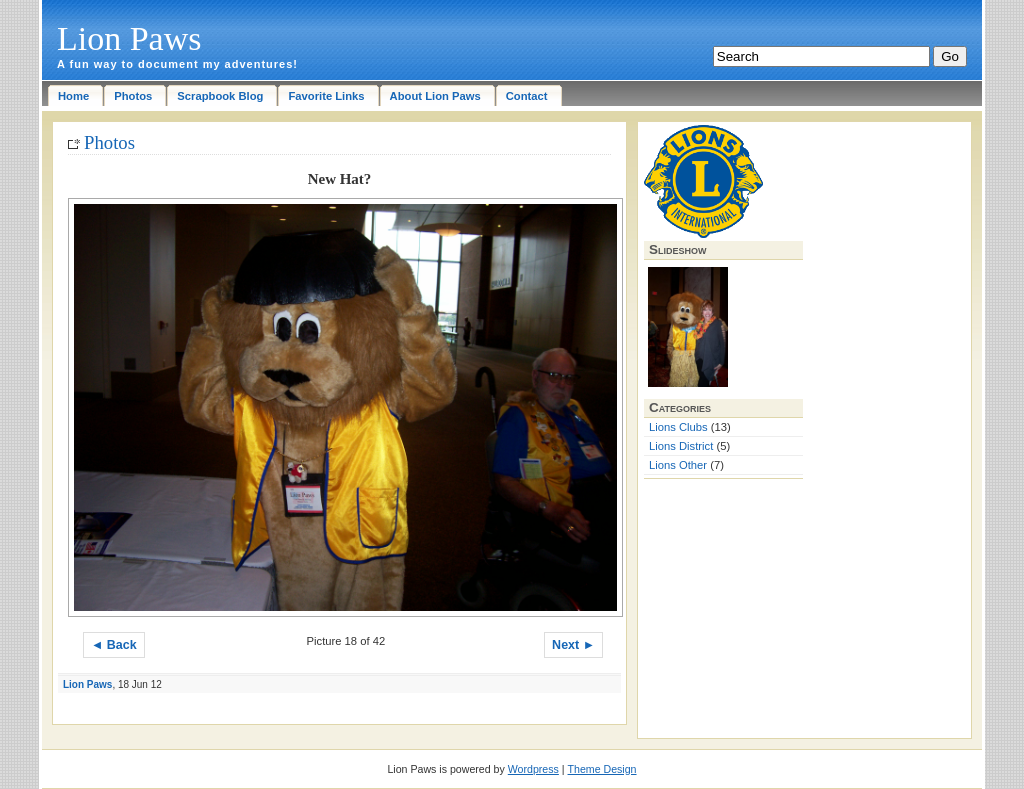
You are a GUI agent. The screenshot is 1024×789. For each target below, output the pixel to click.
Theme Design (602, 769)
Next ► (573, 645)
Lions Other (678, 465)
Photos (109, 142)
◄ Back (114, 645)
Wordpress (533, 769)
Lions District (681, 446)
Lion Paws (129, 38)
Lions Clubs (678, 427)
